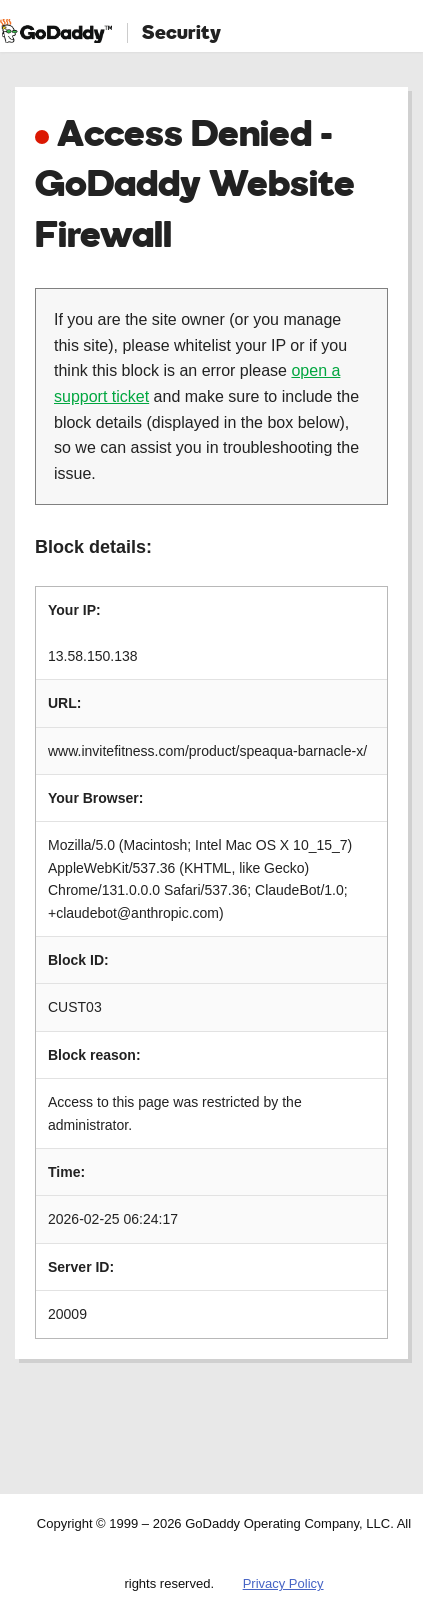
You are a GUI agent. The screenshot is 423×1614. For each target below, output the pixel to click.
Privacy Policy (283, 1583)
